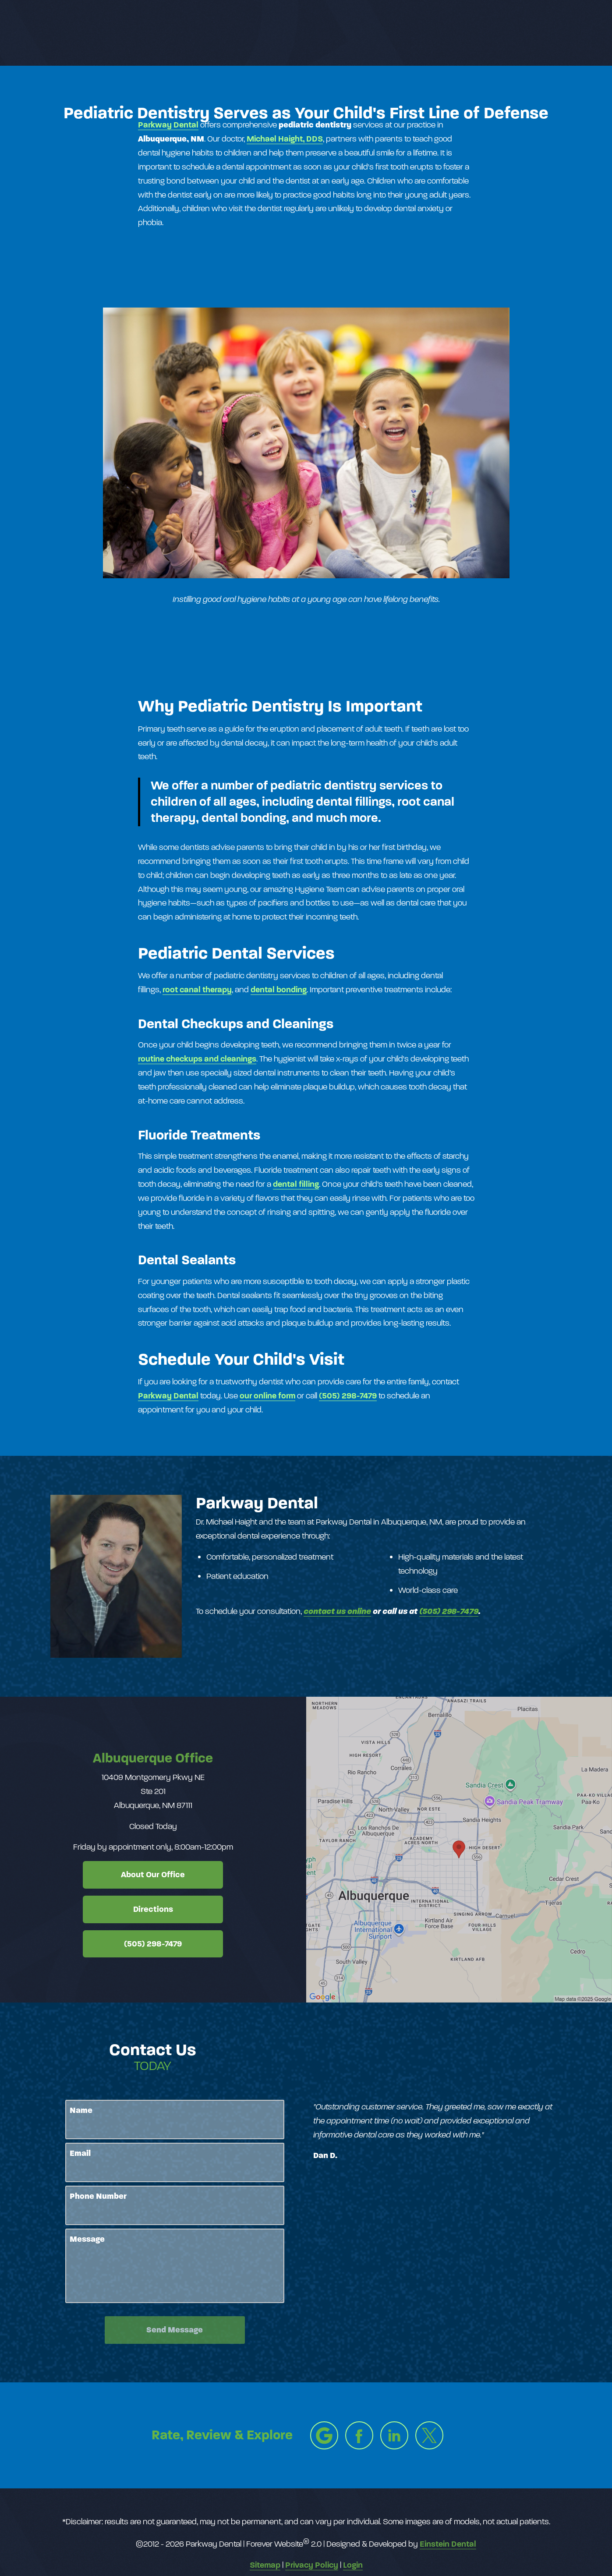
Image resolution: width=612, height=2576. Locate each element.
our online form (267, 1396)
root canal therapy (197, 989)
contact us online (337, 1611)
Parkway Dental (168, 125)
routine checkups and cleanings (197, 1059)
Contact (509, 33)
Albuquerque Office (153, 1758)
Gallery (299, 33)
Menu (562, 33)
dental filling (296, 1184)
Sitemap (265, 2565)
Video (342, 33)
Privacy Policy (311, 2565)
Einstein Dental (448, 2544)
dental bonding (279, 989)
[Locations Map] (459, 1849)
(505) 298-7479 (348, 1396)
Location (458, 33)
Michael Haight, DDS (285, 139)
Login (353, 2565)
